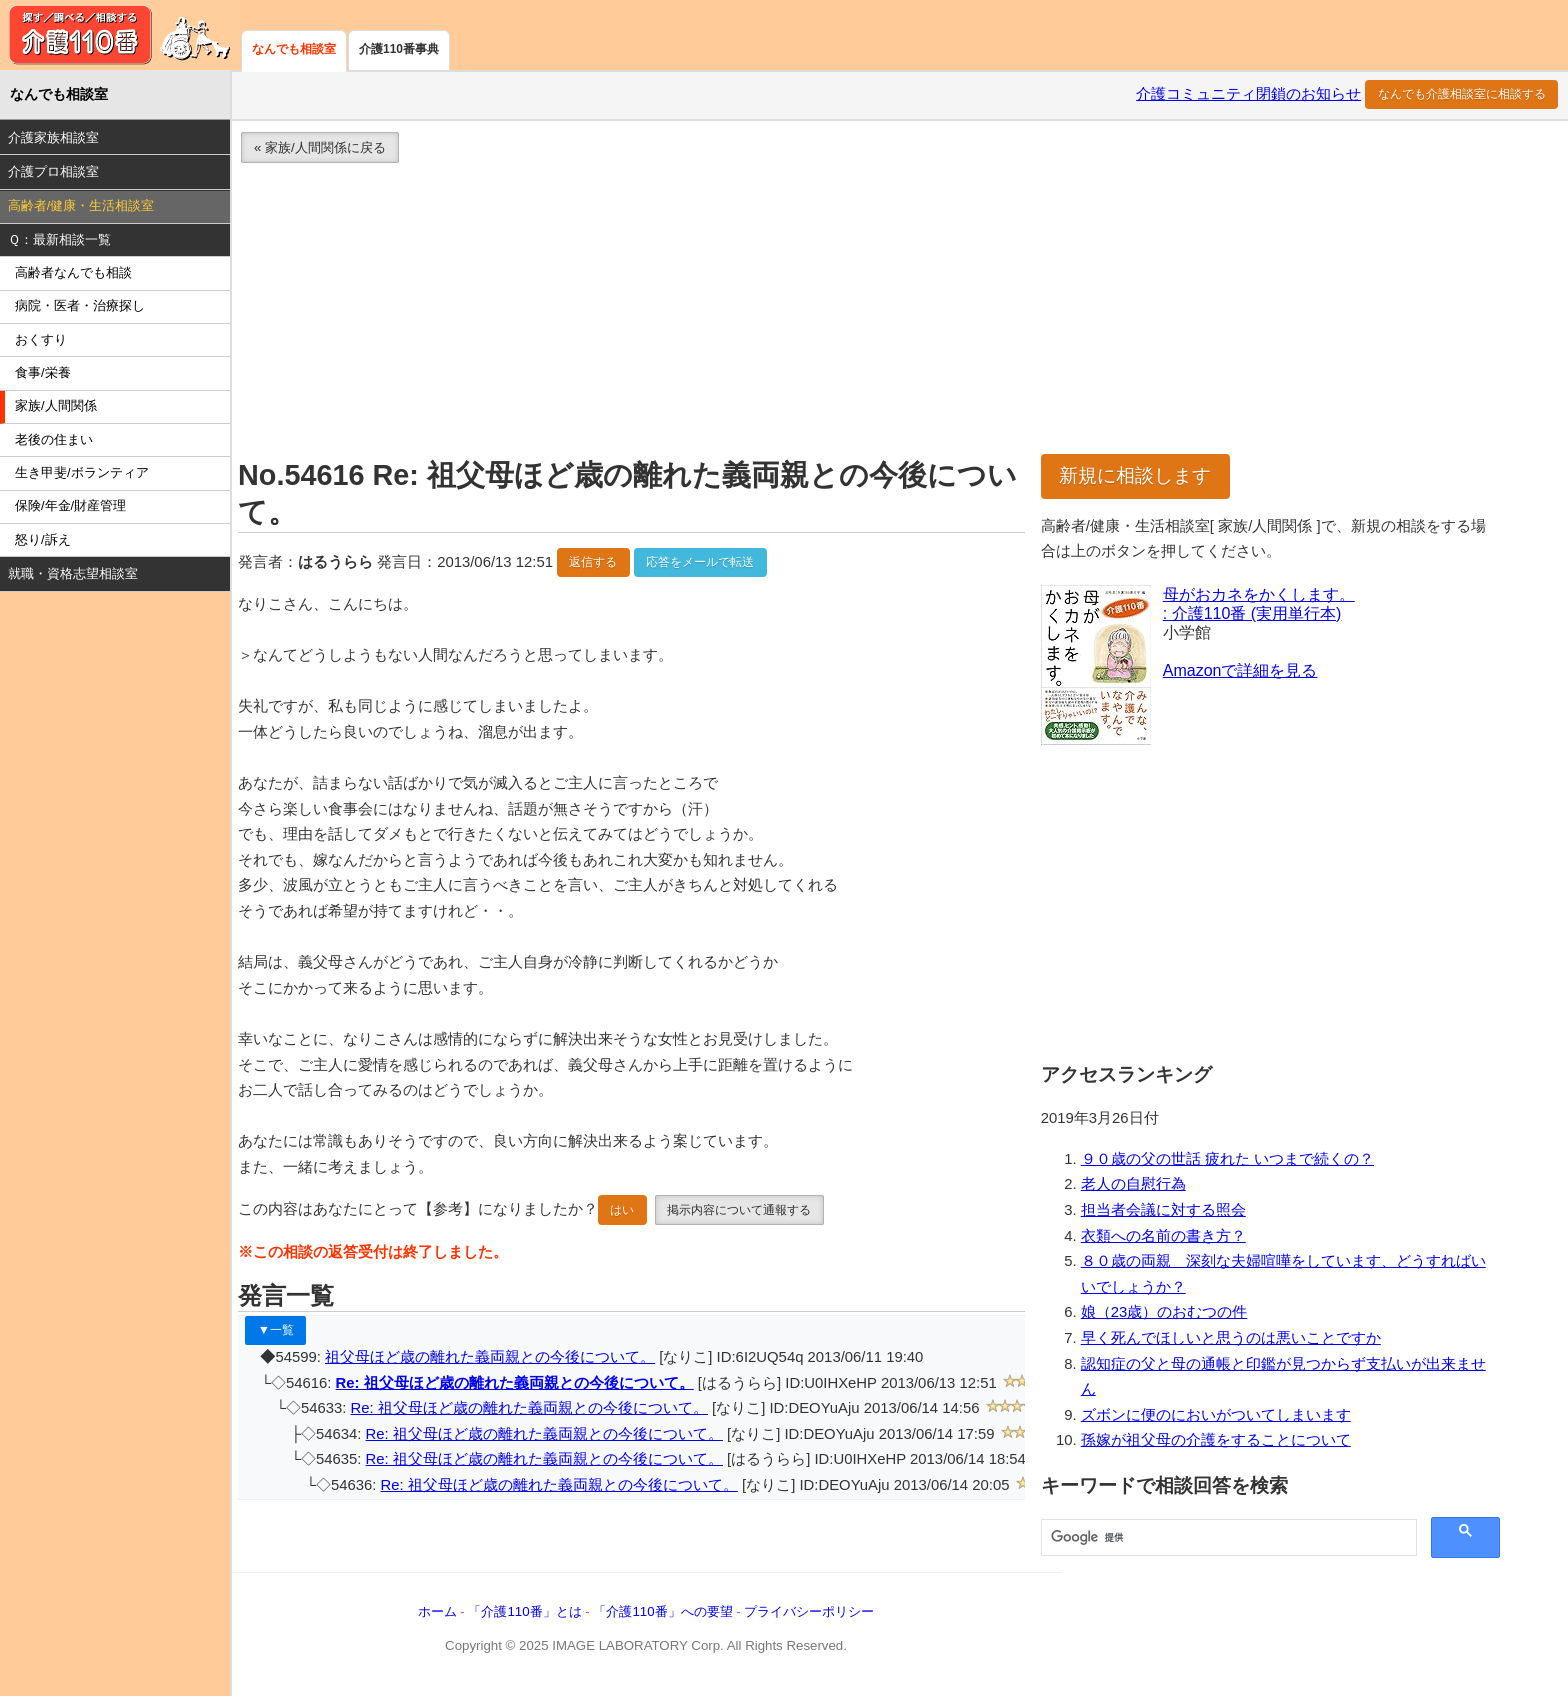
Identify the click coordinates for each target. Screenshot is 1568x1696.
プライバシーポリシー (809, 1611)
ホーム (437, 1611)
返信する (593, 562)
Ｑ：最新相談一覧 (59, 239)
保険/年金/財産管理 (70, 505)
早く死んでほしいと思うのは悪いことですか (1231, 1338)
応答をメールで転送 (700, 562)
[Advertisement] (830, 314)
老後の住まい (54, 439)
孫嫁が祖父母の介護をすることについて (1216, 1440)
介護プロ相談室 (53, 171)
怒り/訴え (43, 539)
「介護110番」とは (524, 1611)
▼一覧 (276, 1330)
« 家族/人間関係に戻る (320, 147)
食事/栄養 (43, 372)
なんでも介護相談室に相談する (1462, 94)
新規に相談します (1135, 475)
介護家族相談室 (53, 137)
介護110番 (120, 35)
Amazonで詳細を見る (1240, 670)
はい (622, 1210)
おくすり (41, 339)
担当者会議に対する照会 (1163, 1210)
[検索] (1227, 1538)
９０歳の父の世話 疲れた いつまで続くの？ (1227, 1159)
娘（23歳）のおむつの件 (1164, 1312)
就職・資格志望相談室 (73, 573)
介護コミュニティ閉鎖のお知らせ (1248, 94)
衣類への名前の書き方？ (1163, 1236)
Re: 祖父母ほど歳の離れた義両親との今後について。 (515, 1383)
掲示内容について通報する (739, 1210)
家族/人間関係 (56, 405)
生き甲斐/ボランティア (82, 472)
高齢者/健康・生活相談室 (81, 205)
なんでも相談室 (294, 49)
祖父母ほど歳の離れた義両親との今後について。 (490, 1357)
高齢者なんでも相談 (73, 272)
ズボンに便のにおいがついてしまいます (1216, 1415)
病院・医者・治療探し (80, 305)
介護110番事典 (399, 49)
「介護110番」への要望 (662, 1611)
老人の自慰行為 (1133, 1184)
